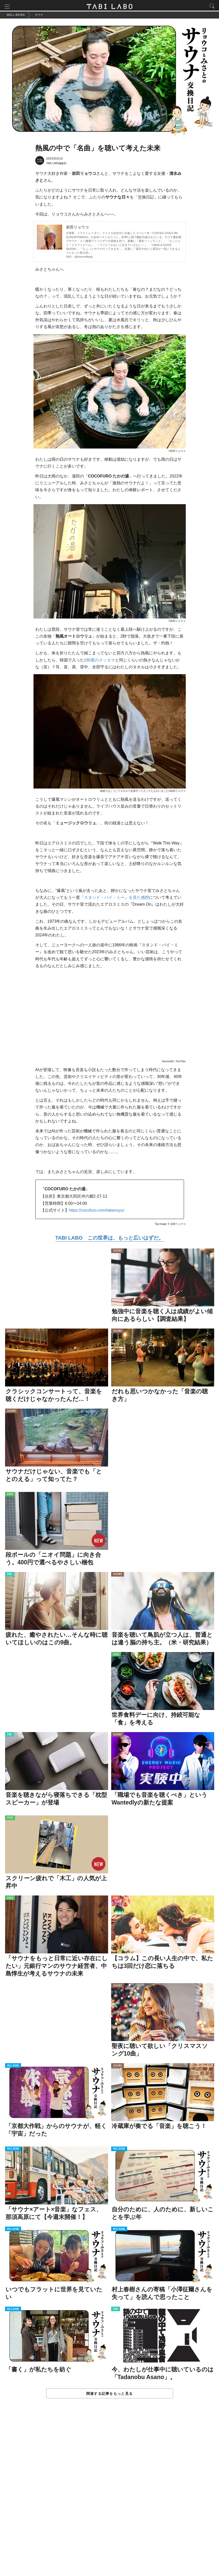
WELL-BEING (13, 2067)
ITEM (9, 1576)
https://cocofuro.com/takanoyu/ (96, 1211)
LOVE (115, 1899)
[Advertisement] (109, 2493)
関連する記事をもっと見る (109, 2395)
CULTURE (117, 1252)
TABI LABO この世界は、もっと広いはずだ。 (109, 1239)
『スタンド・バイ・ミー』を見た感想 (114, 899)
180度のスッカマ (99, 661)
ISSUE (10, 1495)
